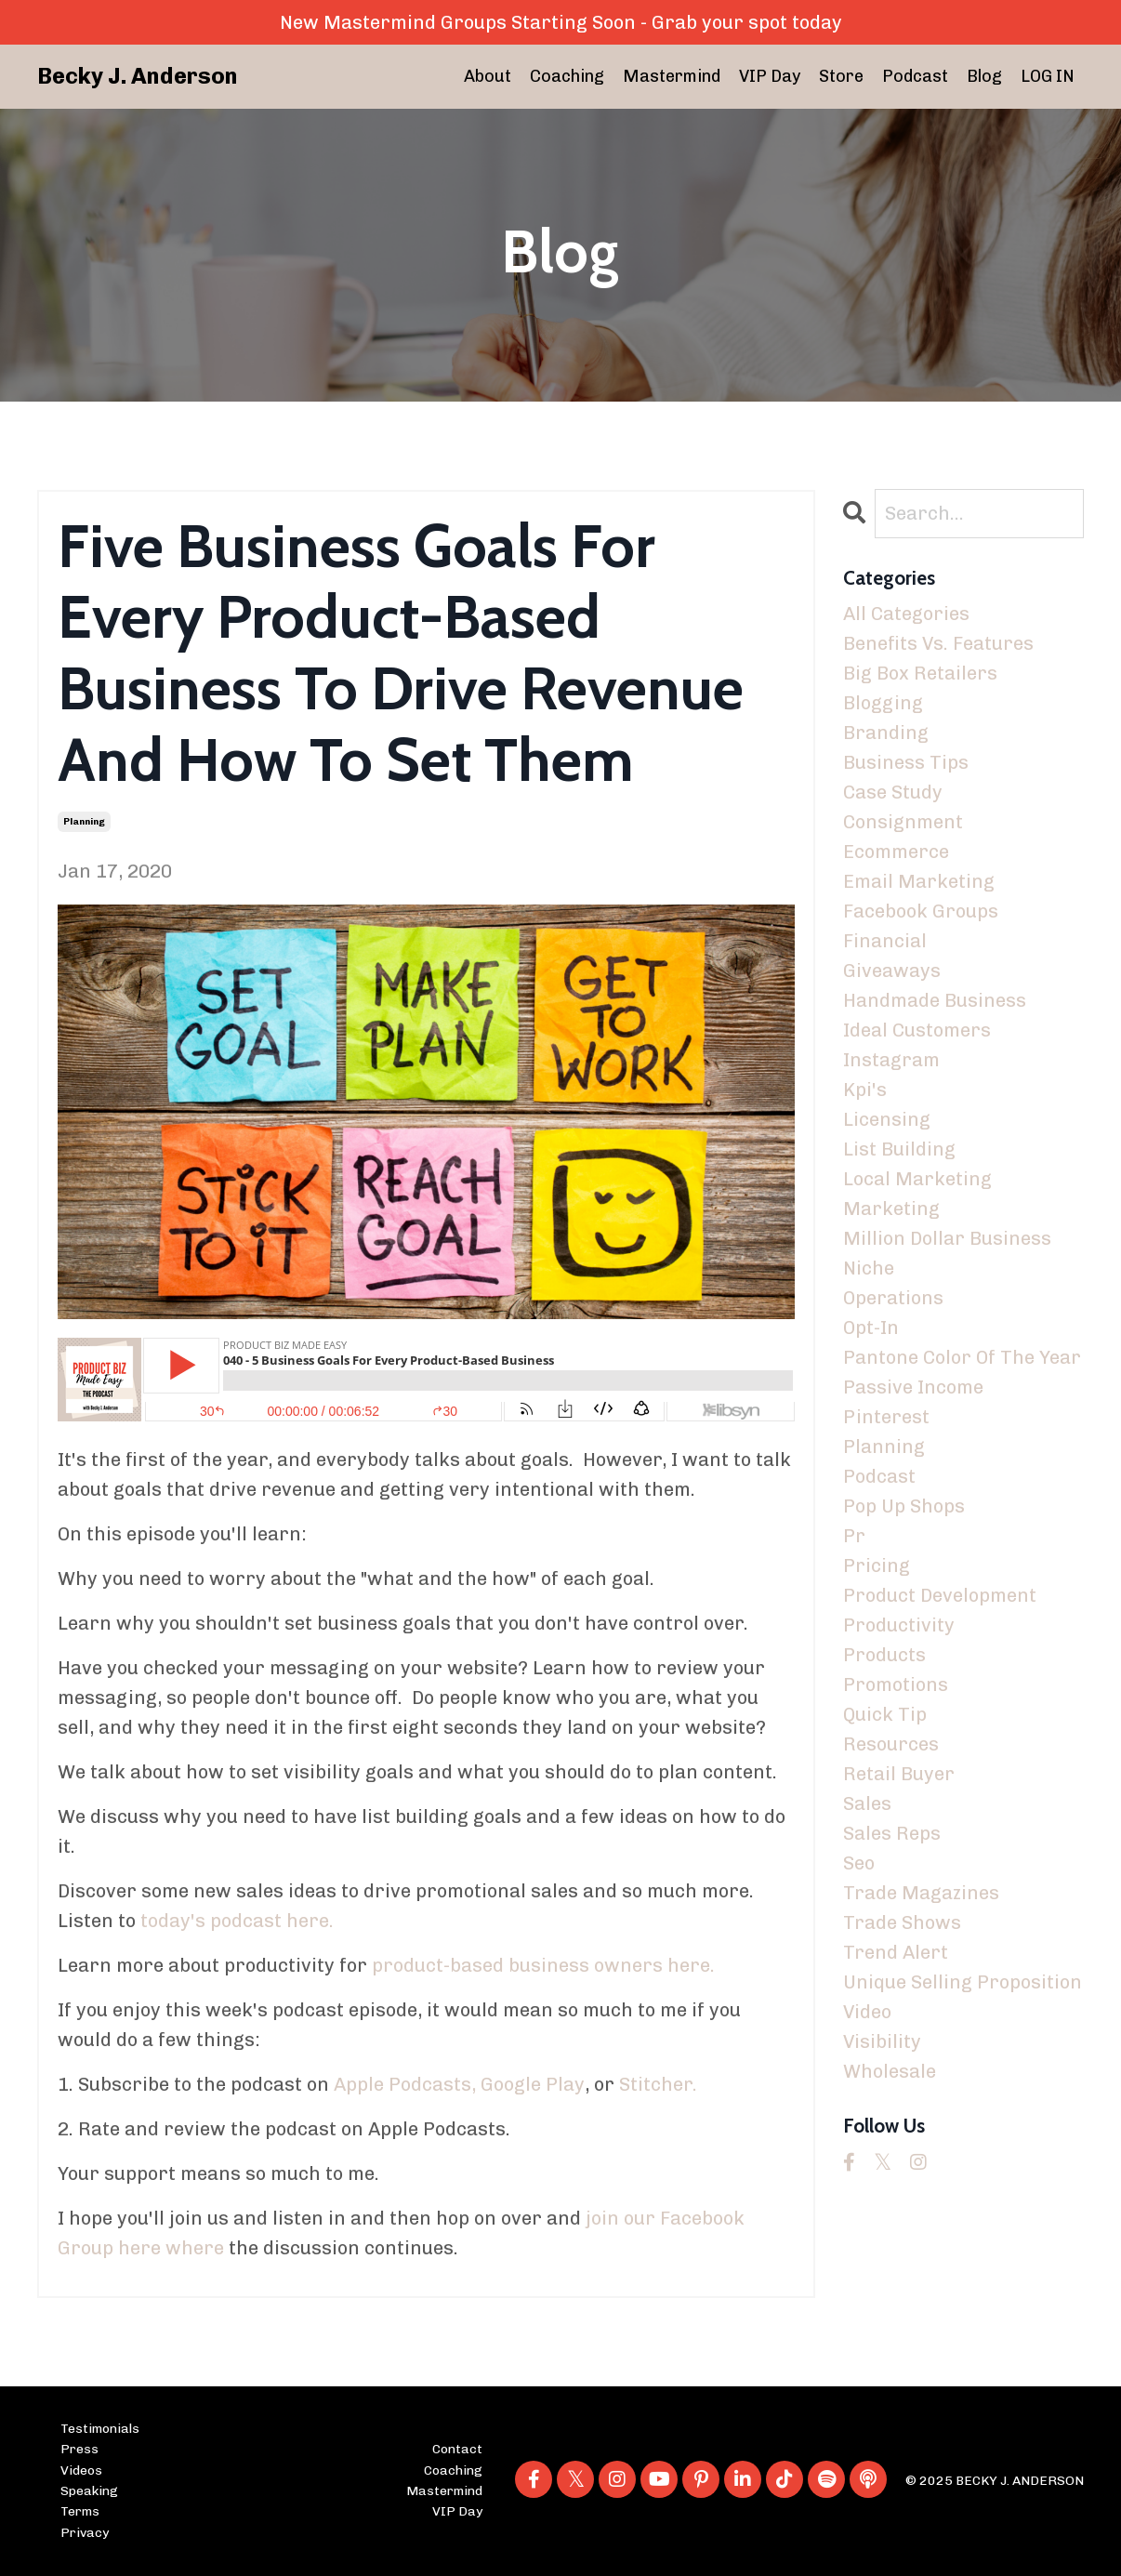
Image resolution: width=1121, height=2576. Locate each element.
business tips (906, 762)
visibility (882, 2041)
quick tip (885, 1714)
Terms (79, 2511)
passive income (913, 1387)
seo (859, 1863)
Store (841, 76)
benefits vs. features (938, 643)
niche (868, 1268)
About (487, 76)
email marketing (919, 881)
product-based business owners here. (543, 1965)
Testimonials (99, 2429)
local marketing (917, 1179)
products (884, 1655)
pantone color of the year (962, 1357)
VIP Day (769, 76)
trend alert (895, 1952)
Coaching (567, 76)
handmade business (934, 1000)
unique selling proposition (962, 1982)
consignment (903, 822)
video (867, 2012)
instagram (891, 1060)
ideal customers (917, 1030)
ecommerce (896, 851)
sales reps (892, 1833)
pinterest (886, 1417)
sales (867, 1803)
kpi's (865, 1089)
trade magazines (921, 1893)
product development (939, 1595)
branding (886, 732)
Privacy (84, 2533)
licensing (886, 1119)
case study (893, 792)
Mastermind (671, 76)
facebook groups (920, 911)
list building (899, 1149)
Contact (457, 2449)
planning (84, 821)
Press (79, 2449)
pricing (876, 1565)
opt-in (871, 1327)
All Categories (906, 613)
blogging (883, 703)
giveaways (892, 970)
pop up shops (904, 1506)
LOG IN (1048, 76)
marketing (891, 1208)
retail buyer (899, 1774)
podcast (879, 1476)
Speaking (89, 2491)
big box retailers (920, 673)
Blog (984, 76)
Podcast (915, 76)
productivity (899, 1625)
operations (893, 1298)
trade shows (902, 1922)
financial (885, 941)
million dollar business (947, 1238)
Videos (81, 2470)
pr (854, 1536)
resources (891, 1744)
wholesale (889, 2071)
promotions (895, 1684)
